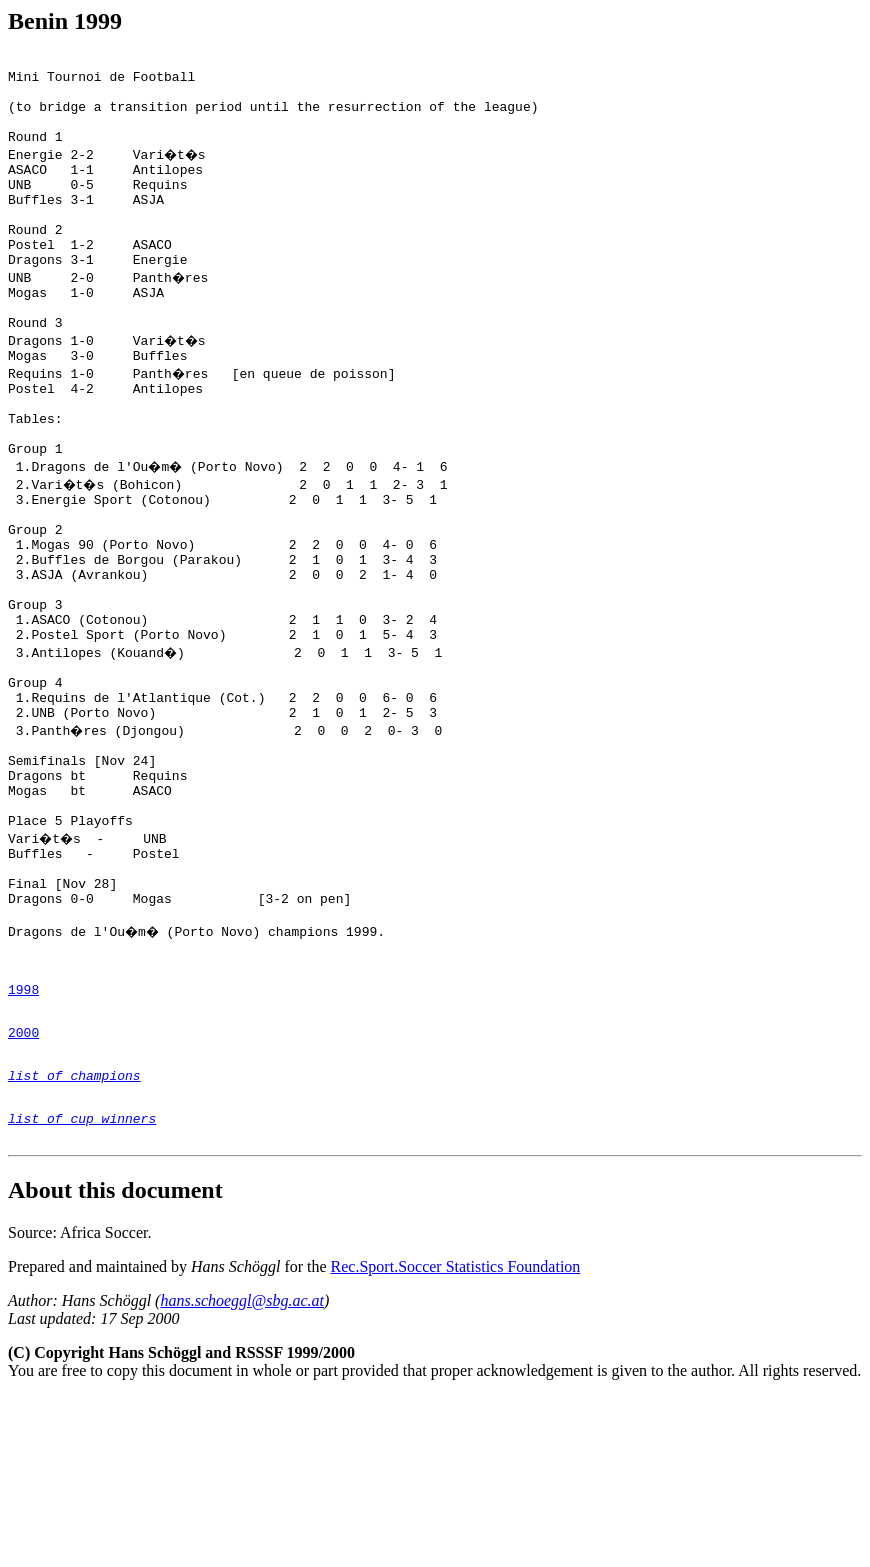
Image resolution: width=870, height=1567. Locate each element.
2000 (23, 1188)
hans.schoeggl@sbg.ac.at (242, 1471)
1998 (23, 1139)
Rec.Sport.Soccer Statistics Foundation (456, 1437)
